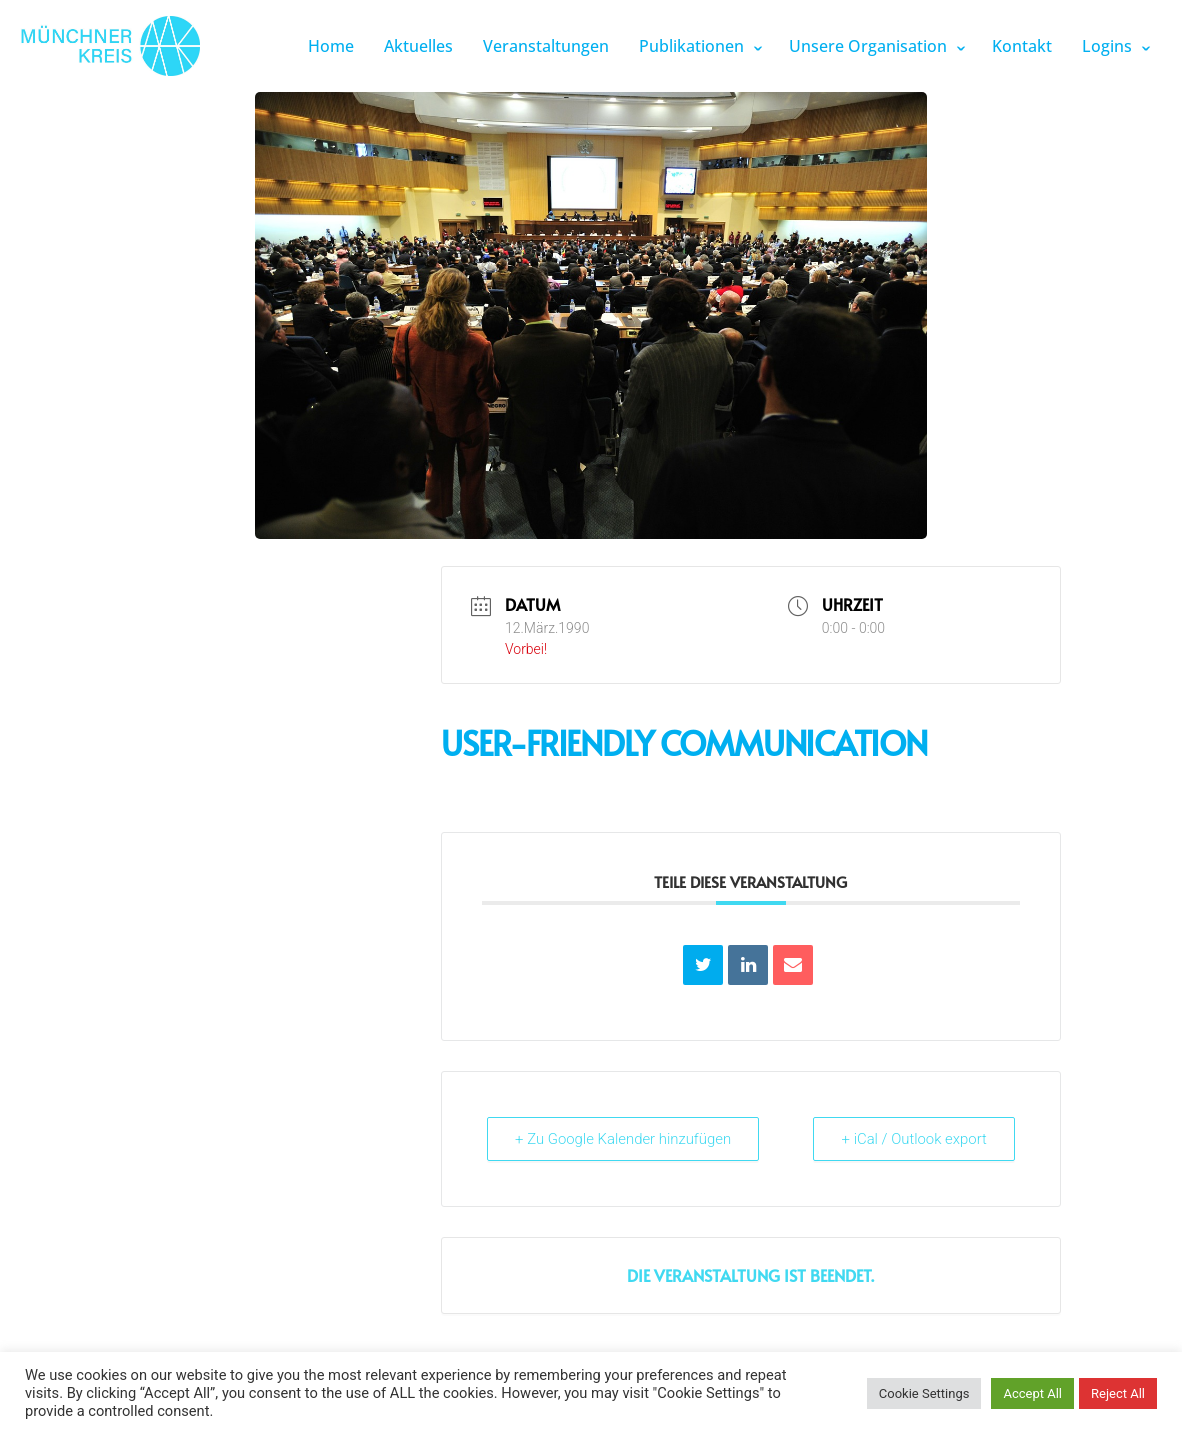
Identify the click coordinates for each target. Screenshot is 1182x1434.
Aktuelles (418, 46)
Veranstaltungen (546, 46)
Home (331, 46)
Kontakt (1022, 46)
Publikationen (691, 46)
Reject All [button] (1118, 1393)
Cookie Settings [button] (924, 1393)
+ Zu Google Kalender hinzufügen (625, 1139)
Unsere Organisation (868, 46)
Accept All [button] (1032, 1393)
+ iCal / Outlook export (913, 1139)
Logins (1107, 46)
